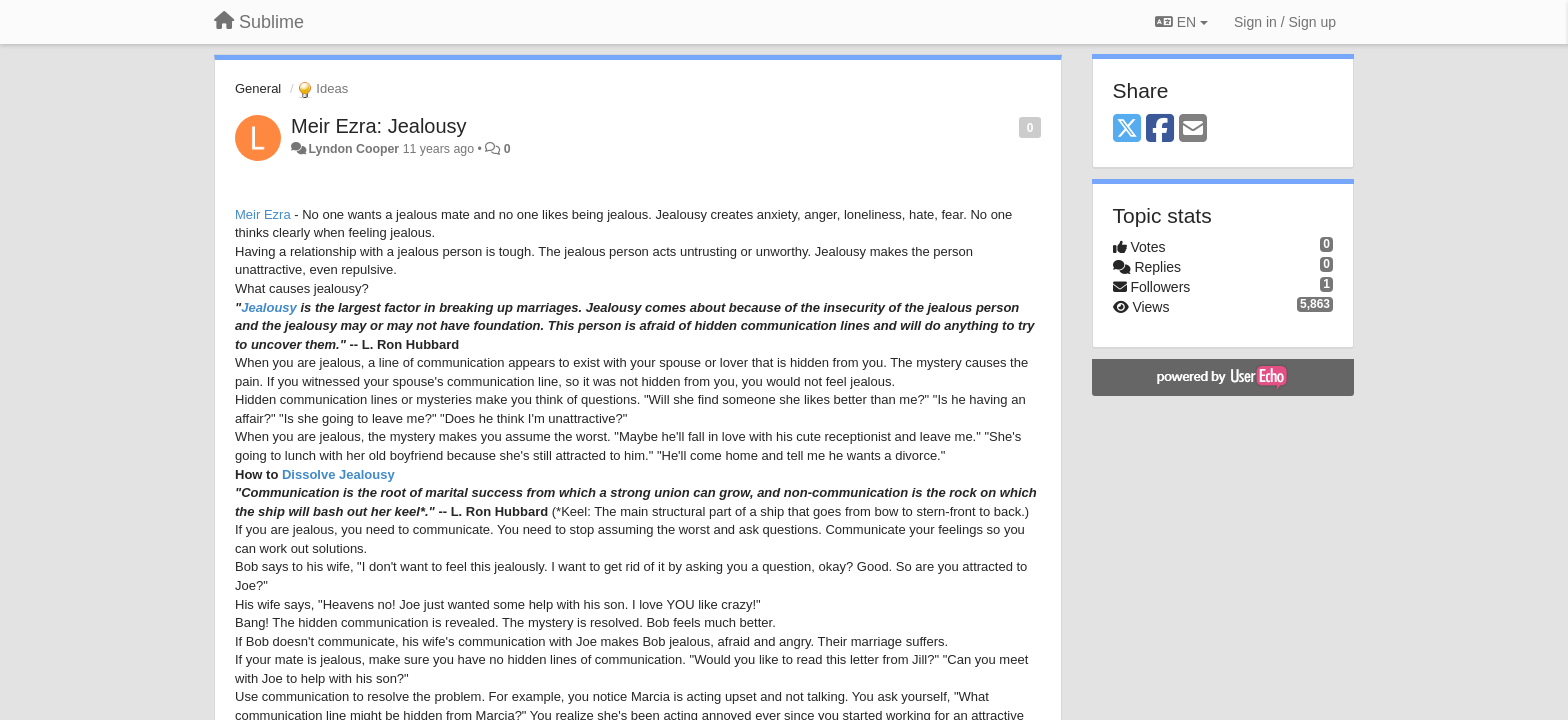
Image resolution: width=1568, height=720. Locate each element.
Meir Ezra (263, 214)
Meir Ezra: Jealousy (379, 126)
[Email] (1193, 129)
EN (1181, 22)
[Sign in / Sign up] (1285, 22)
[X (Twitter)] (1127, 129)
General (258, 88)
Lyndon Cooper (353, 149)
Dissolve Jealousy (338, 474)
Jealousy (269, 307)
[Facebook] (1160, 129)
